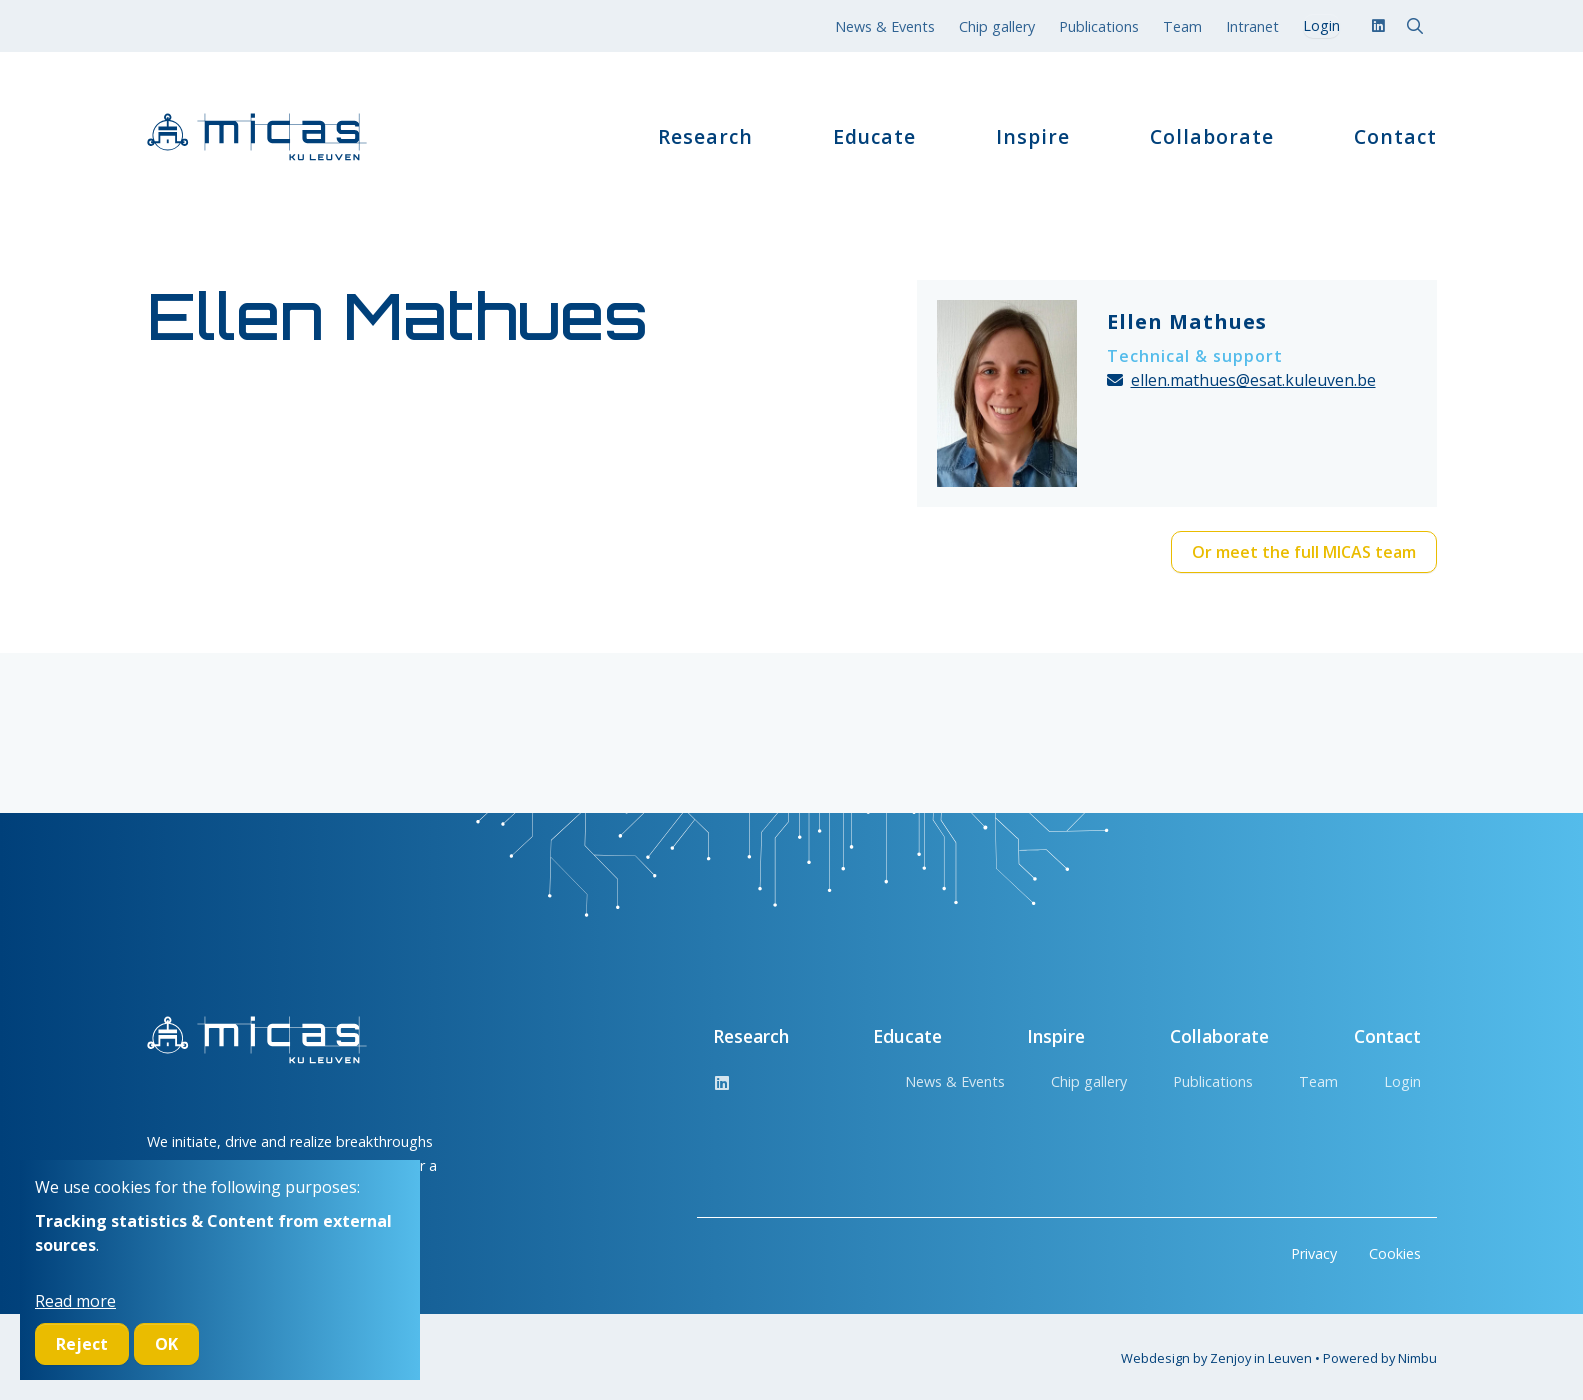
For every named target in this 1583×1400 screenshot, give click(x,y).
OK (166, 1344)
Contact (1395, 137)
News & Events (885, 26)
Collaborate (1212, 137)
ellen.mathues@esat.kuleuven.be (1253, 380)
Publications (1099, 26)
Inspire (1033, 137)
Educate (874, 137)
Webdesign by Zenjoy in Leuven (1216, 1358)
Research (705, 137)
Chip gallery (997, 26)
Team (1182, 26)
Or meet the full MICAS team (1304, 552)
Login (1402, 1081)
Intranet (1252, 26)
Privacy (1314, 1253)
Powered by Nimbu (1380, 1358)
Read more (75, 1301)
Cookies (1395, 1253)
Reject (82, 1344)
